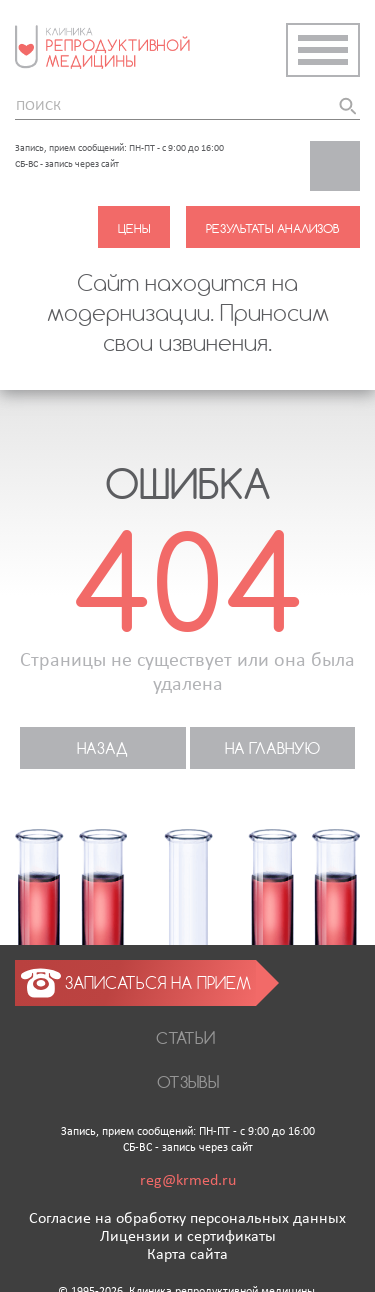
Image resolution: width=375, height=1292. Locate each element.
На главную (272, 748)
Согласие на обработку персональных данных (187, 1219)
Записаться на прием (158, 982)
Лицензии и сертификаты (188, 1237)
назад (102, 748)
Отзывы (188, 1081)
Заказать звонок (345, 172)
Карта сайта (187, 1255)
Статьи (185, 1037)
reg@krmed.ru (188, 1181)
